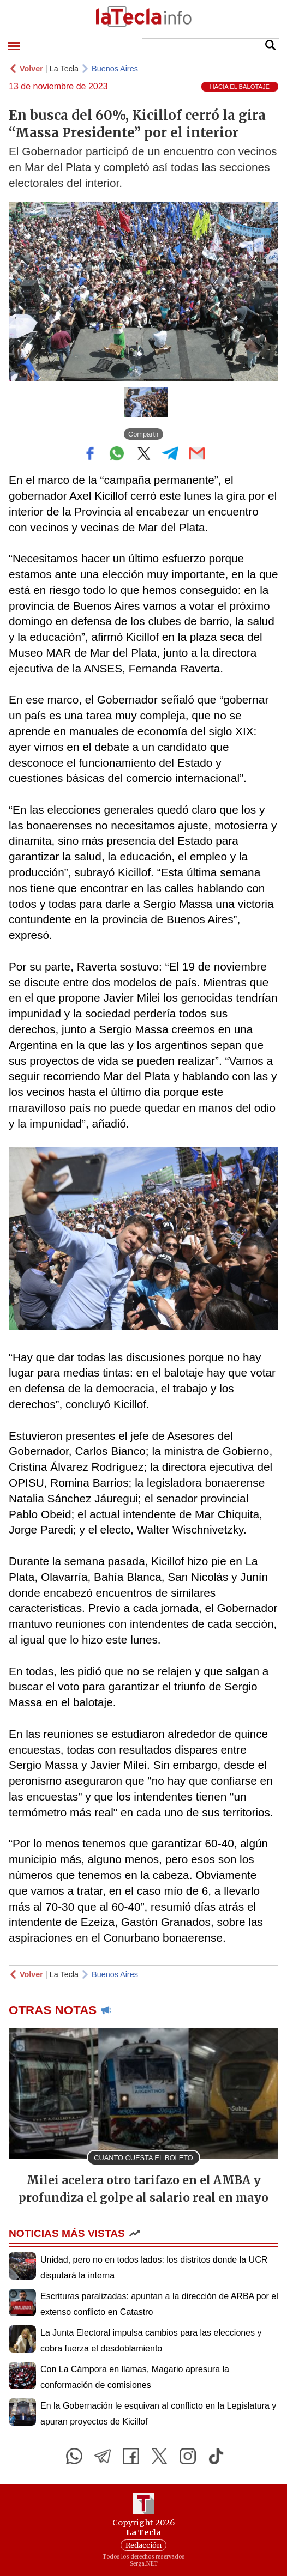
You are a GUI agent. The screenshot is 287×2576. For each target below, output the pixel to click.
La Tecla (64, 68)
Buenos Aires (115, 68)
